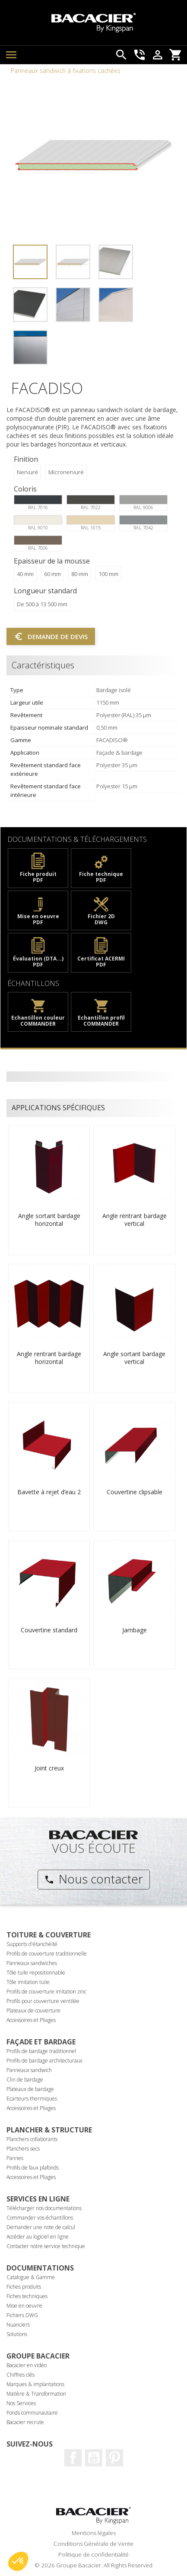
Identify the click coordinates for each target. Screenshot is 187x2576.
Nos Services (21, 2403)
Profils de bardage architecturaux (44, 2060)
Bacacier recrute (25, 2422)
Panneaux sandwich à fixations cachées (65, 70)
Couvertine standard (49, 1630)
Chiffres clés (20, 2374)
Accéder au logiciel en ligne (37, 2236)
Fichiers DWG (22, 2315)
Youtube (93, 2457)
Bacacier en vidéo (26, 2365)
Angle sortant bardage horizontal (49, 1220)
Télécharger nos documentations (44, 2208)
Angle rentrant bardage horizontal (49, 1358)
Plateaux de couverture (33, 2010)
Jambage (134, 1630)
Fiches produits (23, 2286)
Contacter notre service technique (45, 2246)
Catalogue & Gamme (30, 2277)
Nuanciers (18, 2324)
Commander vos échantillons (39, 2217)
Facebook (73, 2457)
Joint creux (49, 1768)
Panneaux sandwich (29, 2070)
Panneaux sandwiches (31, 1963)
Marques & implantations (35, 2384)
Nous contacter (93, 1879)
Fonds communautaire (32, 2412)
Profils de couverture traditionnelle (46, 1953)
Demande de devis (51, 636)
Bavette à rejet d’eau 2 (49, 1492)
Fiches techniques (27, 2296)
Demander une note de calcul (40, 2227)
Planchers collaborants (31, 2139)
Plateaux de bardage (30, 2089)
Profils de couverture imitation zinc (46, 1991)
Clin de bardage (24, 2079)
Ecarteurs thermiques (31, 2098)
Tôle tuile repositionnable (35, 1972)
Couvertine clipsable (134, 1492)
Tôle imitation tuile (28, 1982)
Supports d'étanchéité (31, 1944)
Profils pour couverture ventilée (42, 2001)
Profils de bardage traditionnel (41, 2051)
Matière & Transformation (36, 2393)
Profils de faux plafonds (32, 2167)
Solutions (16, 2334)
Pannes (14, 2158)
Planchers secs (23, 2148)
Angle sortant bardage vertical (134, 1358)
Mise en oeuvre (24, 2305)
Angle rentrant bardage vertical (134, 1220)
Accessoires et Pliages (31, 2020)
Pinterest (114, 2457)
